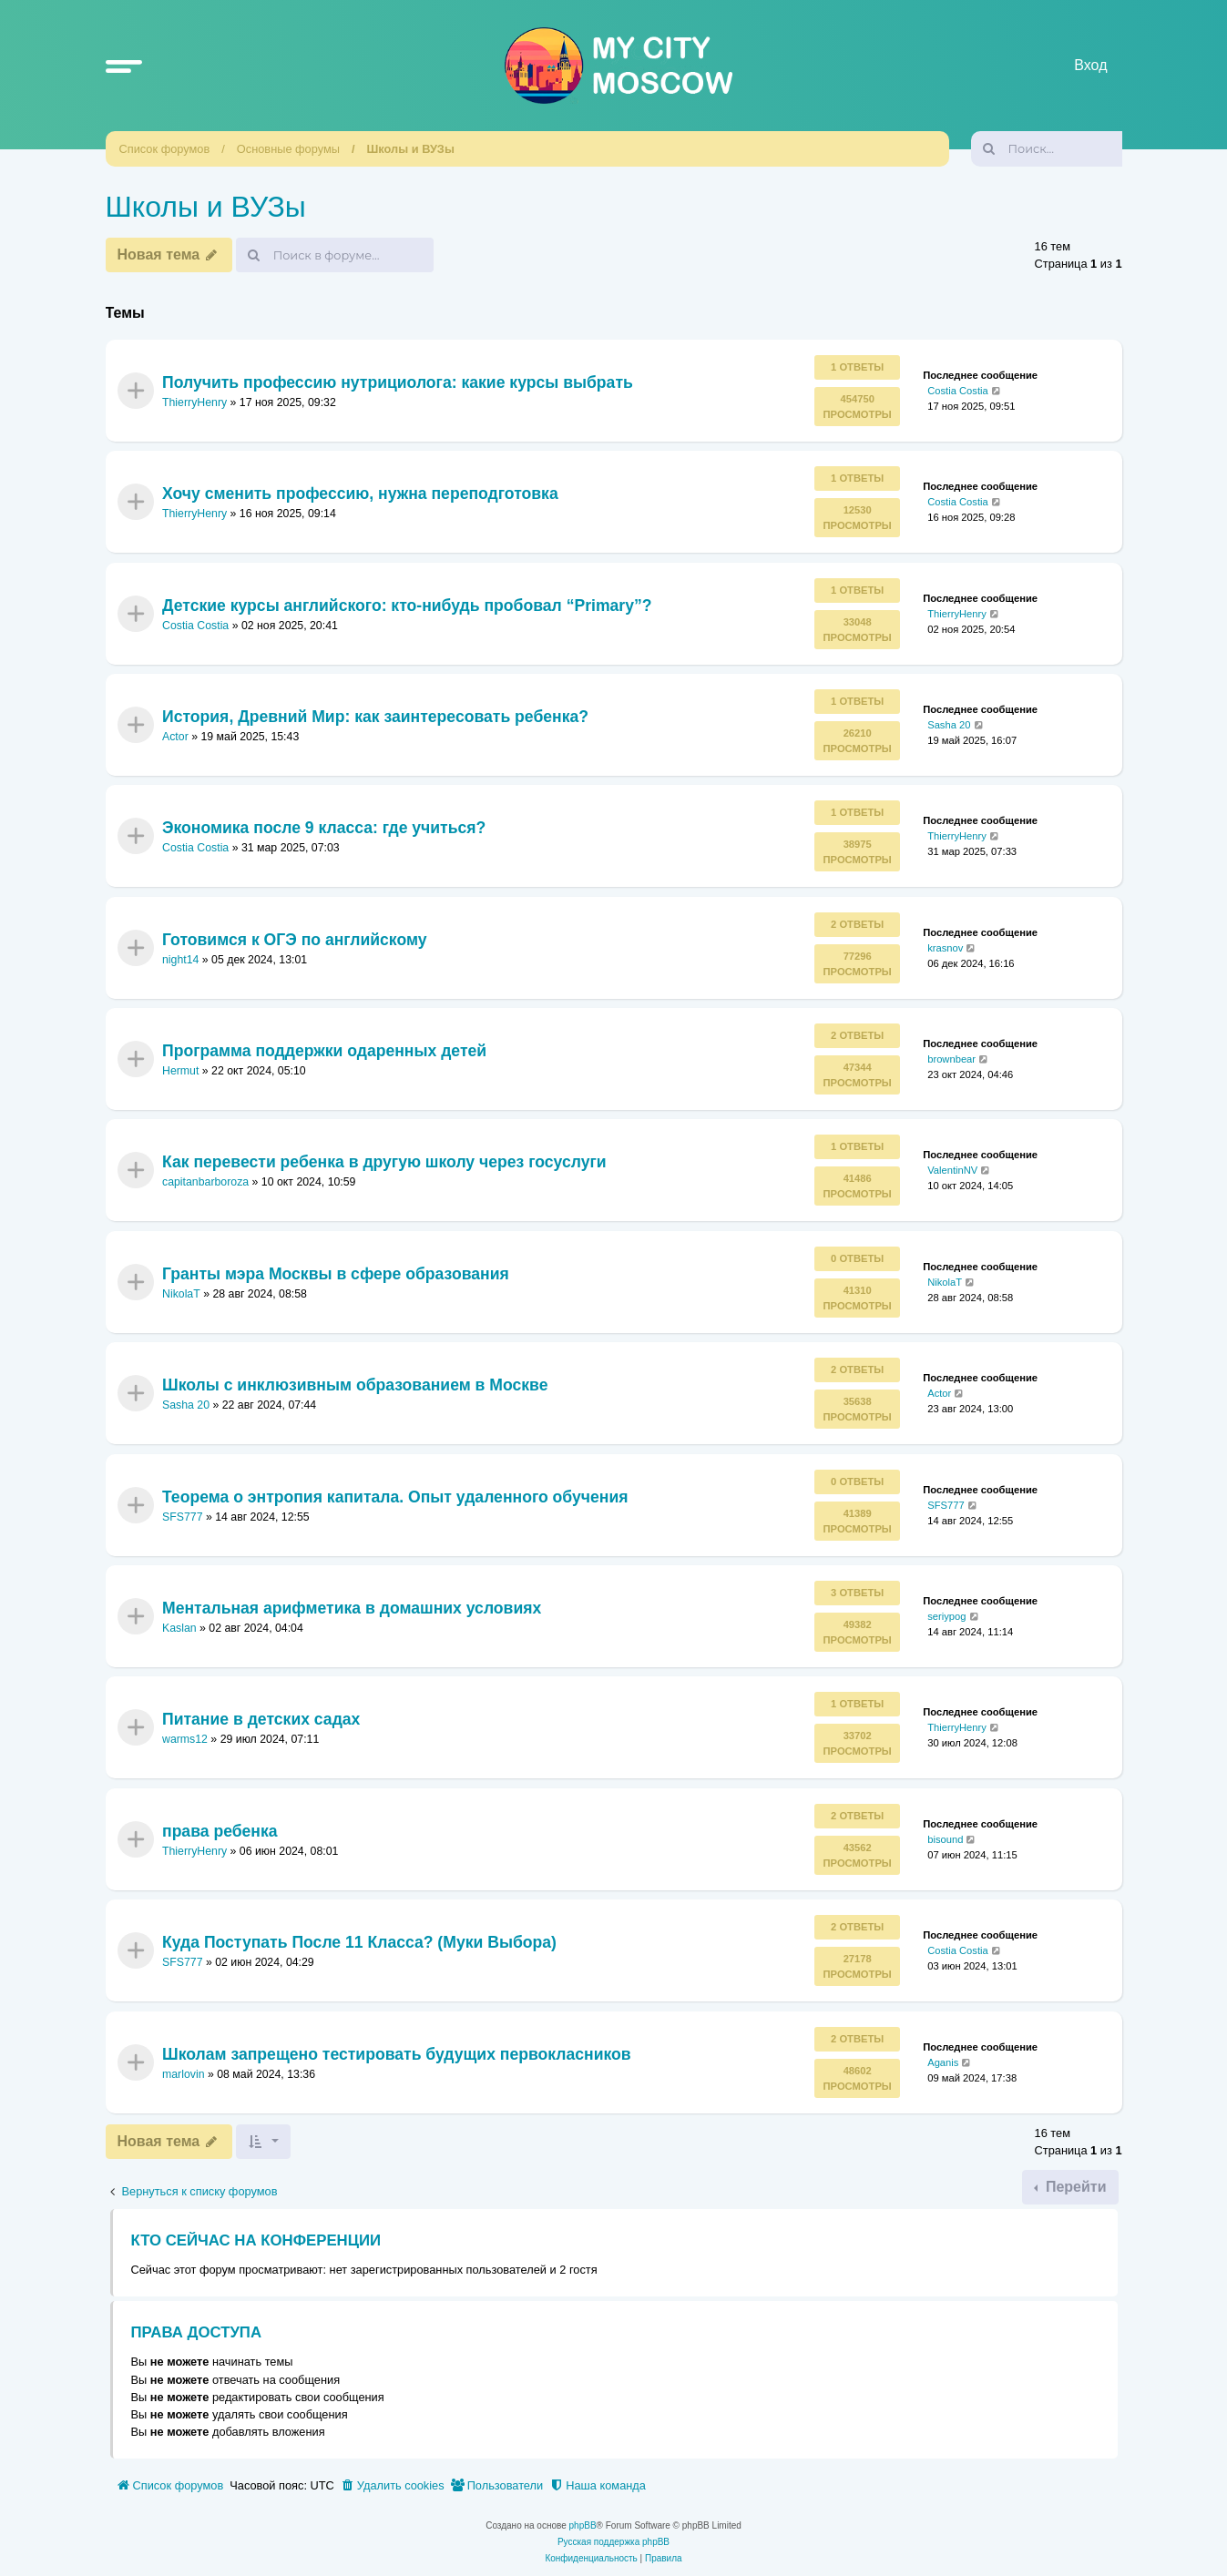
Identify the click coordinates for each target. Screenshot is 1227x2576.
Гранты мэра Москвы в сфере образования (335, 1274)
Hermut (180, 1070)
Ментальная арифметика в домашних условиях (351, 1608)
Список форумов (164, 149)
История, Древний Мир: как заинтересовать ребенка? (375, 717)
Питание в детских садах (261, 1719)
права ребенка (220, 1831)
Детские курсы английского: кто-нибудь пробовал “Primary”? (407, 605)
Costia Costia (957, 390)
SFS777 (182, 1517)
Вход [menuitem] (1090, 65)
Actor (175, 736)
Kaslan (179, 1628)
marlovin (183, 2074)
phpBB (583, 2525)
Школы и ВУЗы (411, 149)
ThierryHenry (194, 402)
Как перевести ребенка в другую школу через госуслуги (384, 1162)
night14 (180, 959)
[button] (124, 65)
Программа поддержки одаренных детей (324, 1051)
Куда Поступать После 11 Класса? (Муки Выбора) (359, 1942)
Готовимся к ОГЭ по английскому (294, 939)
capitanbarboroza (205, 1182)
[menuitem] (393, 2486)
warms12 (185, 1740)
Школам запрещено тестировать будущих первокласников (396, 2053)
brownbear (951, 1059)
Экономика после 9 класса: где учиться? (324, 828)
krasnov (945, 947)
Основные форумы (288, 149)
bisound (945, 1839)
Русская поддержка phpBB (613, 2542)
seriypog (946, 1616)
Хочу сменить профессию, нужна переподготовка (360, 493)
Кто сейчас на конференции (256, 2240)
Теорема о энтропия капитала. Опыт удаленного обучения (395, 1496)
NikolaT (181, 1294)
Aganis (942, 2061)
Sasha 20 (948, 724)
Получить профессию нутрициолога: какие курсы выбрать (397, 381)
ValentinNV (952, 1170)
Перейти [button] (1073, 2186)
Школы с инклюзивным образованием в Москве (354, 1385)
